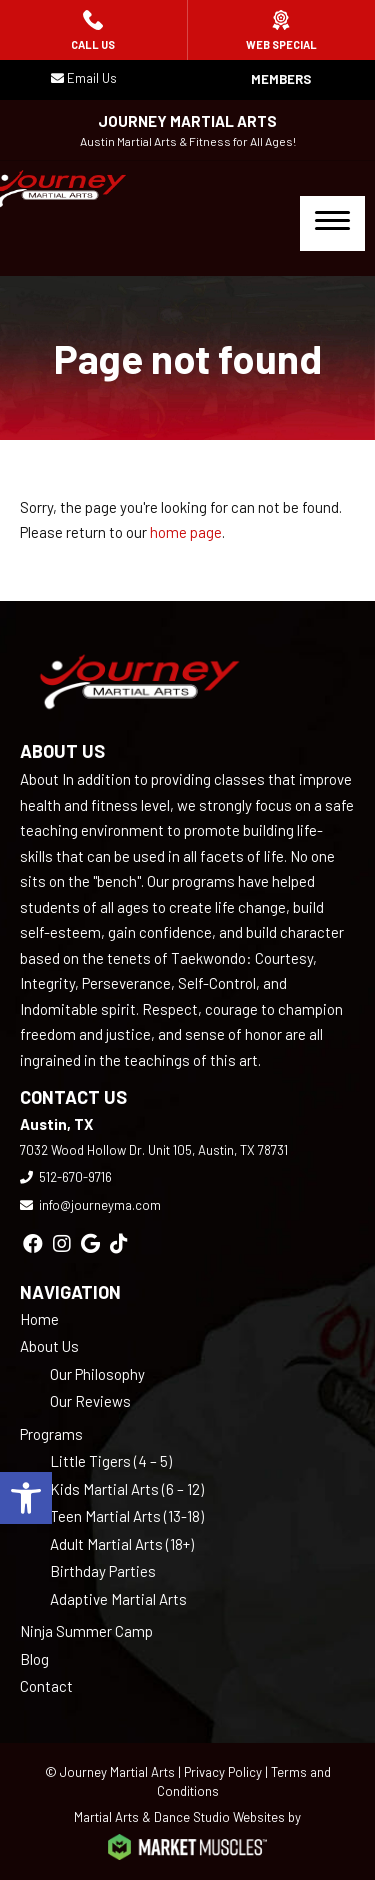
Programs (51, 1434)
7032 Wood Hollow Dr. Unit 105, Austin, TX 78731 (154, 1150)
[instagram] (62, 1243)
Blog (34, 1659)
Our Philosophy (97, 1374)
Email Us (92, 78)
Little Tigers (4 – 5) (111, 1461)
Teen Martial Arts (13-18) (127, 1516)
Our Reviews (90, 1401)
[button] (26, 1498)
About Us (49, 1346)
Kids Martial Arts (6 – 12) (127, 1489)
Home (39, 1319)
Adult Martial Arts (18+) (122, 1544)
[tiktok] (119, 1243)
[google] (90, 1243)
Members (281, 79)
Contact (46, 1686)
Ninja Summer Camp (86, 1631)
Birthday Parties (103, 1571)
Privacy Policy (223, 1772)
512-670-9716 (75, 1177)
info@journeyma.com (100, 1205)
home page (186, 532)
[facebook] (33, 1243)
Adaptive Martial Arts (118, 1599)
